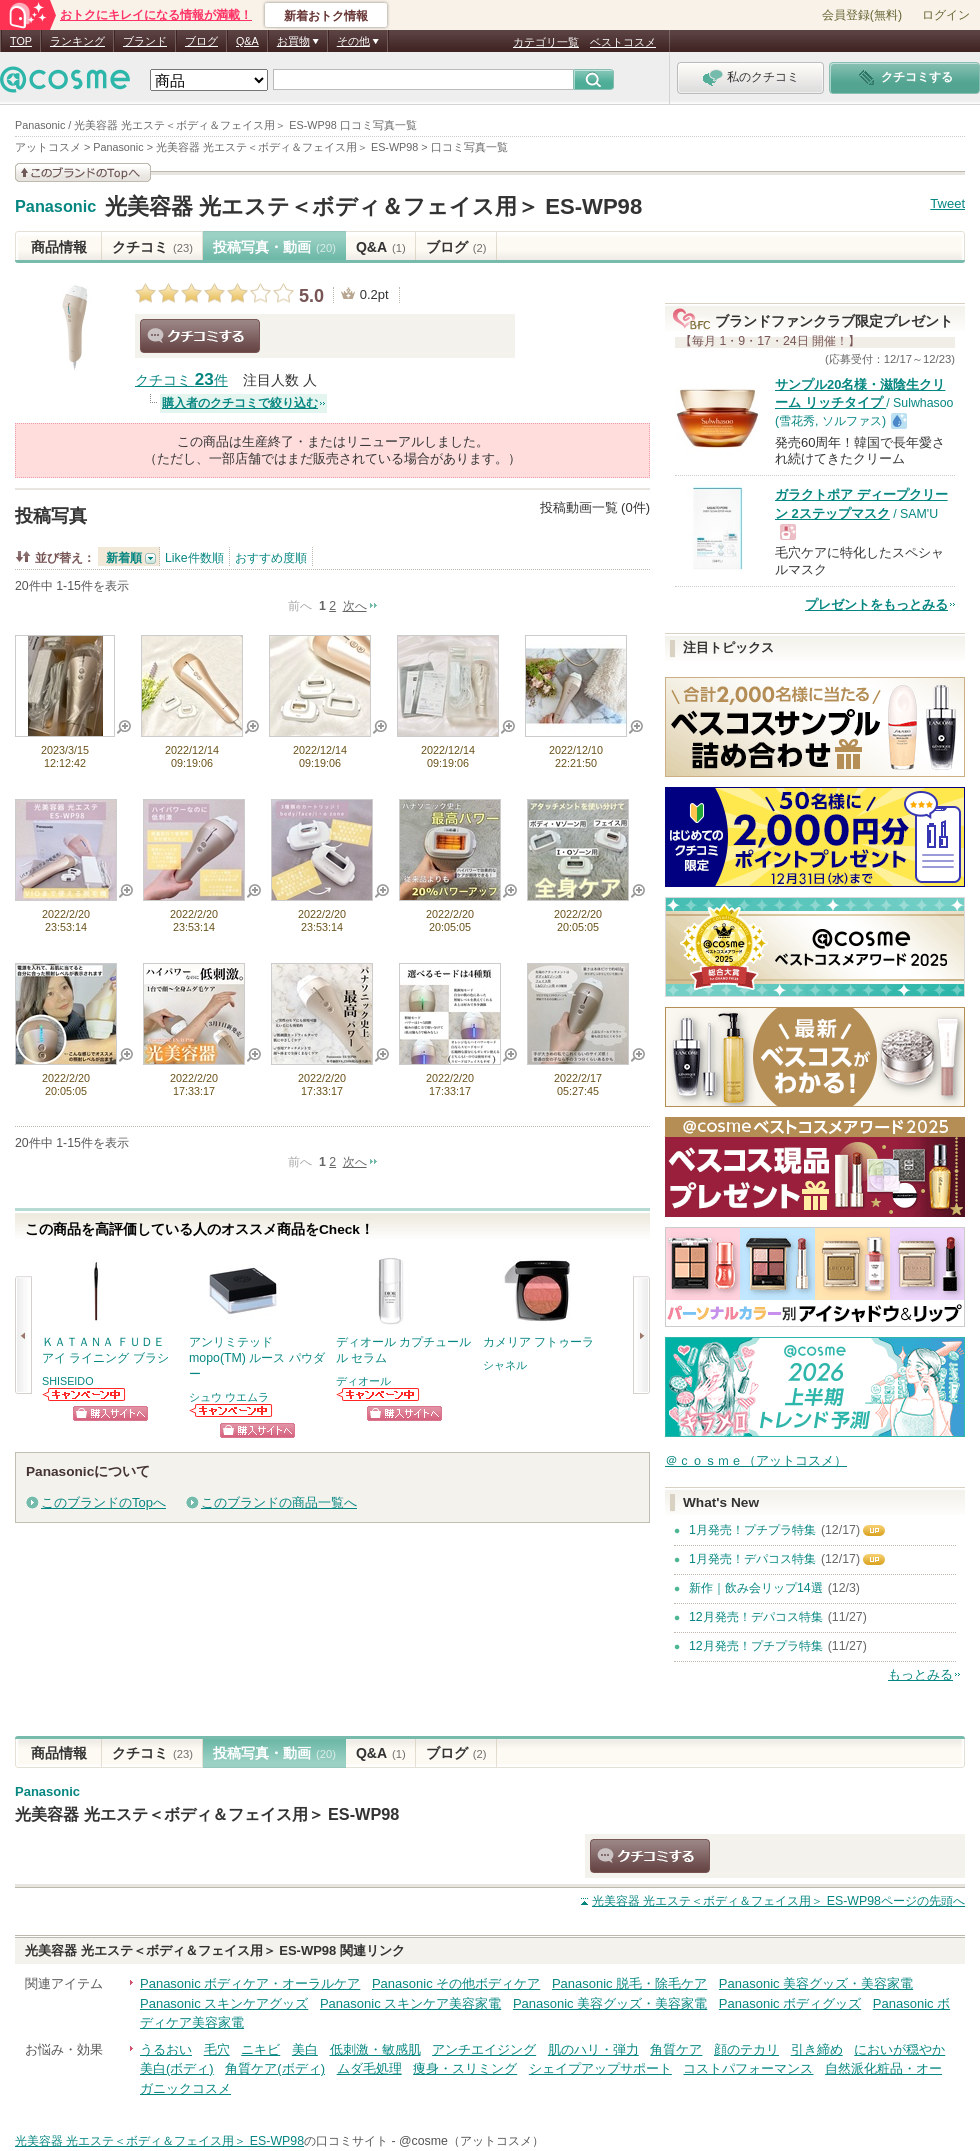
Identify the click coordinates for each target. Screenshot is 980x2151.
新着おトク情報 (326, 16)
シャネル (505, 1365)
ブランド (145, 41)
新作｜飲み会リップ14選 (756, 1588)
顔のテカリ (746, 2049)
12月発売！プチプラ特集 (756, 1646)
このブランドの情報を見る (83, 172)
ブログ (201, 41)
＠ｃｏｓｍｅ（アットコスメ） (756, 1460)
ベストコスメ (623, 42)
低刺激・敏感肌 (375, 2049)
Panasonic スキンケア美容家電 (410, 2003)
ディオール (363, 1381)
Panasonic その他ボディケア (456, 1983)
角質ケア (676, 2049)
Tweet (947, 203)
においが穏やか (899, 2049)
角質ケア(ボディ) (275, 2068)
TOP (21, 41)
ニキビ (260, 2049)
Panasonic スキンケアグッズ (224, 2003)
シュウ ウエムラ (229, 1397)
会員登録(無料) (862, 15)
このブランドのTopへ (103, 1502)
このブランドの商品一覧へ (279, 1502)
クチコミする (200, 336)
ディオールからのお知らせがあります (379, 1394)
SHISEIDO (68, 1381)
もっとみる (920, 1674)
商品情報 (59, 247)
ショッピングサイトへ (110, 1413)
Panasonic (55, 207)
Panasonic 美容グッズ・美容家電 (816, 1983)
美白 (305, 2049)
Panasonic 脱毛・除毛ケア (629, 1983)
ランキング (77, 41)
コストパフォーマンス (748, 2068)
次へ (355, 606)
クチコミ (152, 247)
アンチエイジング (484, 2049)
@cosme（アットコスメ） (471, 2141)
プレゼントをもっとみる (876, 604)
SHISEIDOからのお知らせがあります (85, 1394)
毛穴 (217, 2049)
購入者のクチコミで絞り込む (240, 403)
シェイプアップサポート (600, 2068)
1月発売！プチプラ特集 (752, 1530)
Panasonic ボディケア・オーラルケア (250, 1983)
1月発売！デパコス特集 (752, 1559)
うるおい (166, 2049)
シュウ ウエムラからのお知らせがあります (232, 1410)
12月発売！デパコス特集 (756, 1617)
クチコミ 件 (181, 380)
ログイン (946, 15)
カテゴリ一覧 (546, 42)
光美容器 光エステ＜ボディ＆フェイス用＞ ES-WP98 (373, 206)
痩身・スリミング (465, 2068)
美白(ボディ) (177, 2068)
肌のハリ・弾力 (593, 2049)
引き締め (817, 2049)
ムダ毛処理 (369, 2068)
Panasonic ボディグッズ (790, 2003)
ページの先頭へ (778, 1901)
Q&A (247, 41)
